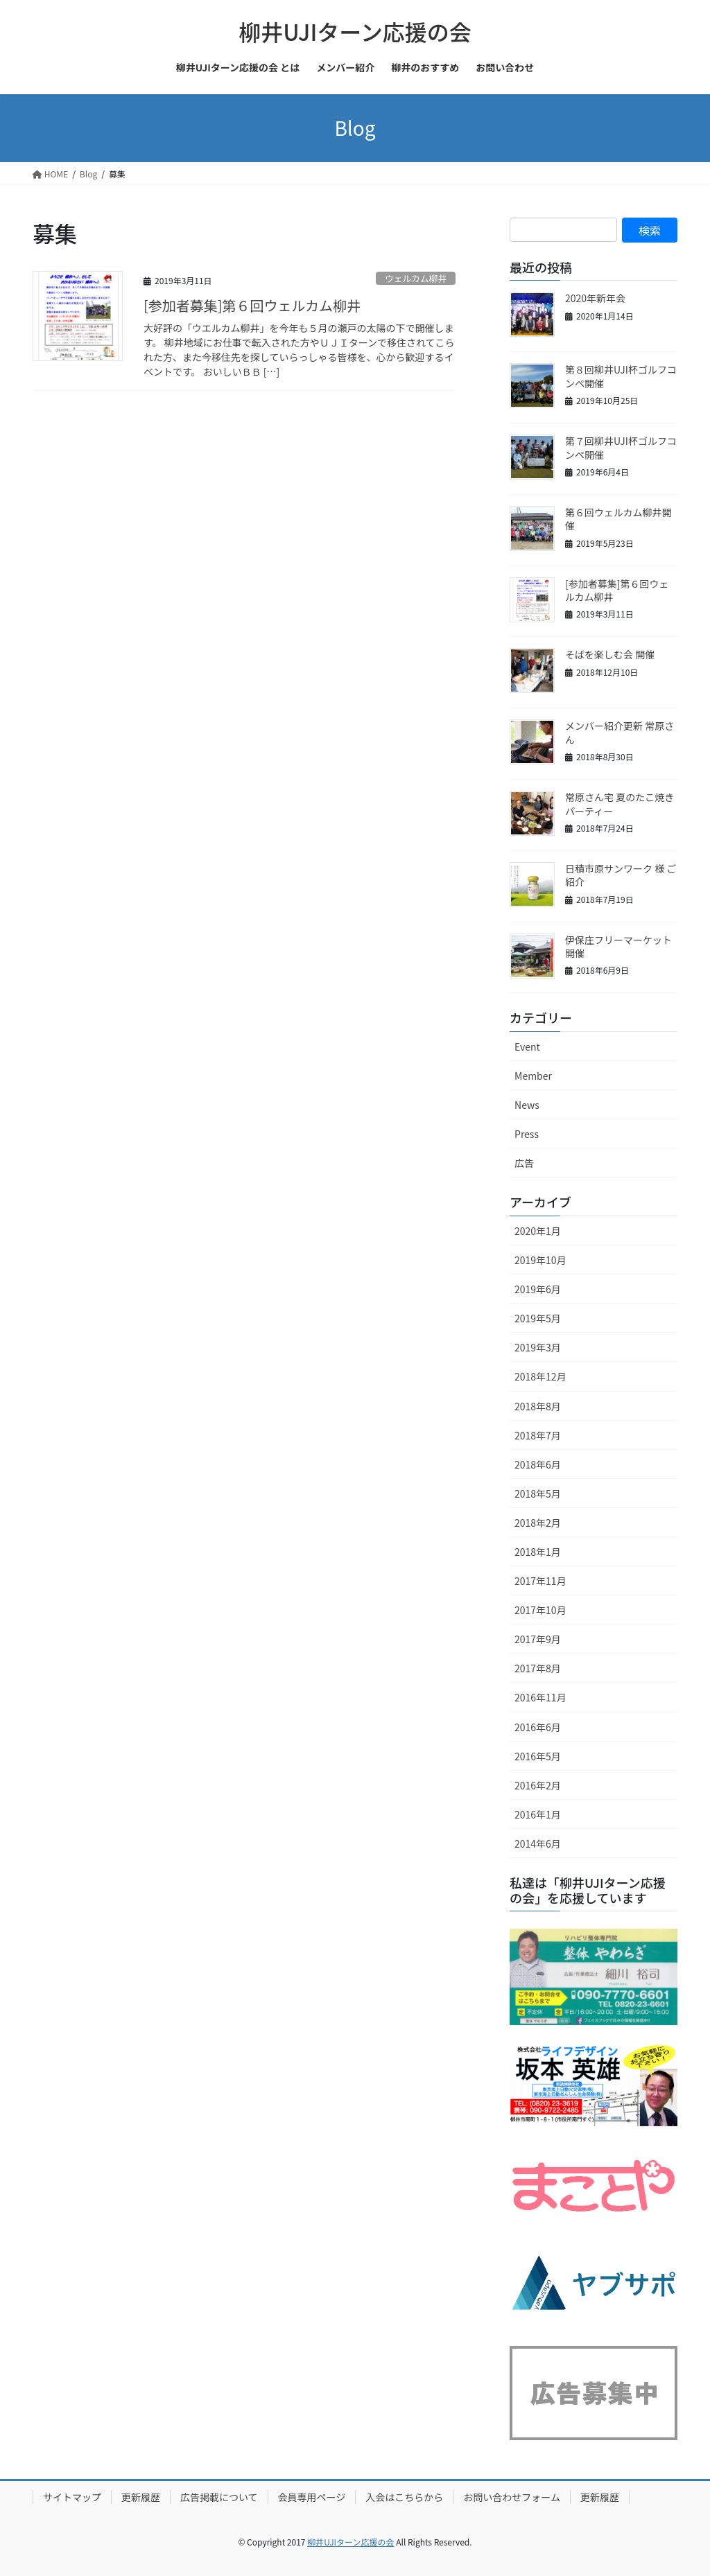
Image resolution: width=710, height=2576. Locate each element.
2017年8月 (537, 1668)
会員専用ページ (312, 2497)
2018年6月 (537, 1464)
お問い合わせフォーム (511, 2497)
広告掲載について (219, 2497)
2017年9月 (537, 1639)
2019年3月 (537, 1347)
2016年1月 (537, 1814)
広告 (524, 1163)
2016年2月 (537, 1785)
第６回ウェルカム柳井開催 (618, 519)
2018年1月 (537, 1552)
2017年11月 (540, 1581)
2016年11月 (540, 1697)
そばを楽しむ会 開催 (610, 654)
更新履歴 (140, 2497)
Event (527, 1046)
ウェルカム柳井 (416, 278)
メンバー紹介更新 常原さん (619, 732)
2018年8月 (537, 1406)
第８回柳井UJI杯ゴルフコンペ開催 (621, 376)
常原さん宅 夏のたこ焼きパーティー (619, 804)
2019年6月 (537, 1289)
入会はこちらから (404, 2497)
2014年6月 (537, 1843)
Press (526, 1134)
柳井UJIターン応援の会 (350, 2542)
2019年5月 (537, 1318)
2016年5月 (537, 1756)
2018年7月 (537, 1435)
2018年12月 (540, 1376)
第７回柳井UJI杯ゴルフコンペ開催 (621, 448)
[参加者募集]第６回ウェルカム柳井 (252, 305)
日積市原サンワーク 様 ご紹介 (620, 875)
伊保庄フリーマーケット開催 (618, 947)
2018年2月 (537, 1523)
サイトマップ (72, 2497)
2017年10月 (540, 1610)
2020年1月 (537, 1231)
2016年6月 (537, 1727)
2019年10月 (540, 1260)
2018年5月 (537, 1493)
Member (533, 1076)
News (526, 1105)
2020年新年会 (595, 298)
